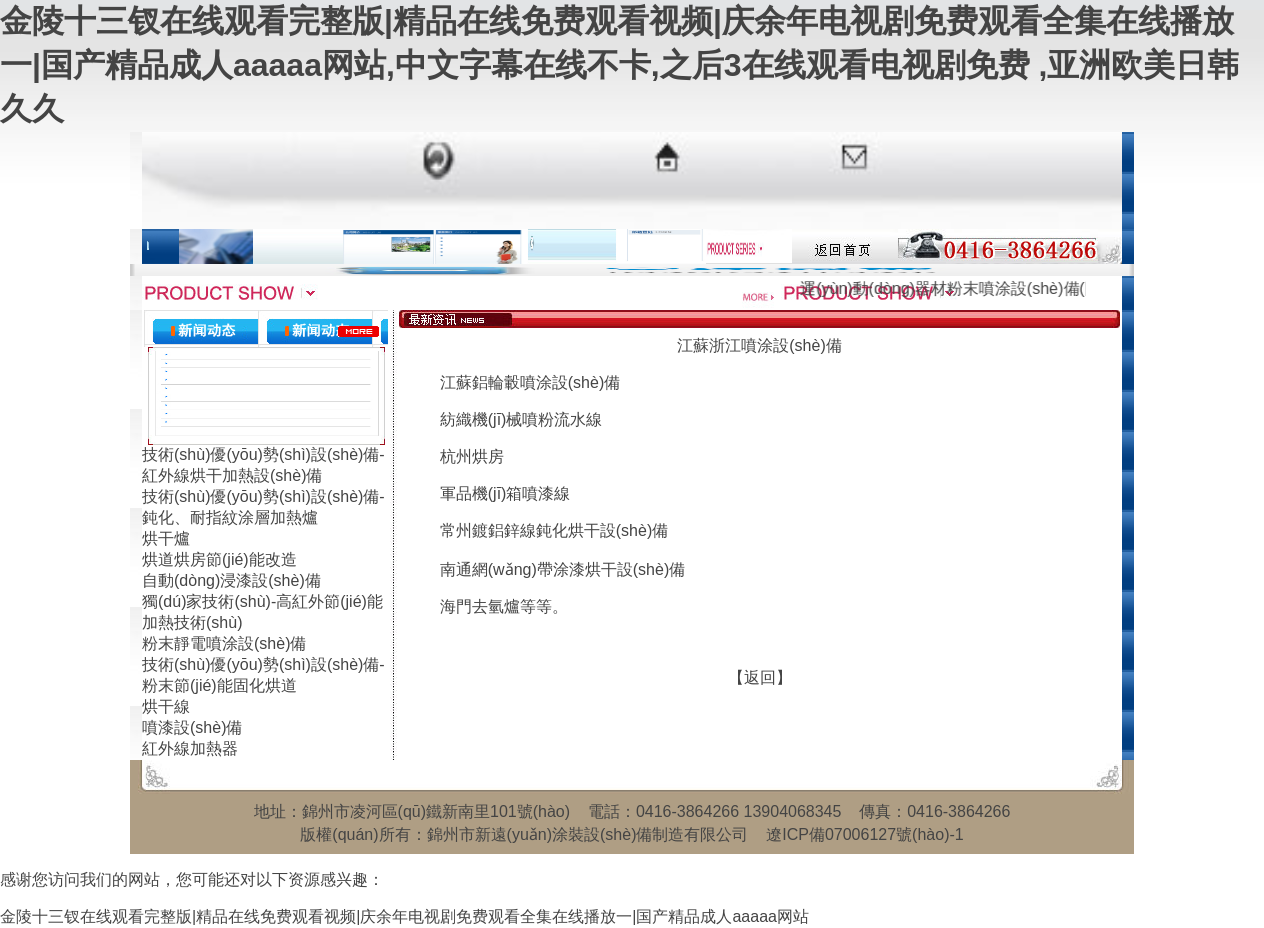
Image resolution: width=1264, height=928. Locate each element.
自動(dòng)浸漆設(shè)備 (231, 580)
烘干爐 (166, 538)
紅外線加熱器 (190, 748)
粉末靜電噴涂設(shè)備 (224, 643)
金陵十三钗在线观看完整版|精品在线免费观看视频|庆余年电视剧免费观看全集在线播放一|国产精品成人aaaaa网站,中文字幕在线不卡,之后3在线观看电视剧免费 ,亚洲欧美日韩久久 (619, 65)
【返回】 (760, 677)
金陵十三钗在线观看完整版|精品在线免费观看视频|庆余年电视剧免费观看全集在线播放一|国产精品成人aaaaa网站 (404, 916)
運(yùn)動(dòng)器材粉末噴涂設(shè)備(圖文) (976, 288)
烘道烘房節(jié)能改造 (219, 559)
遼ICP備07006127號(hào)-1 (864, 834)
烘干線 (166, 706)
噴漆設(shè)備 (192, 727)
